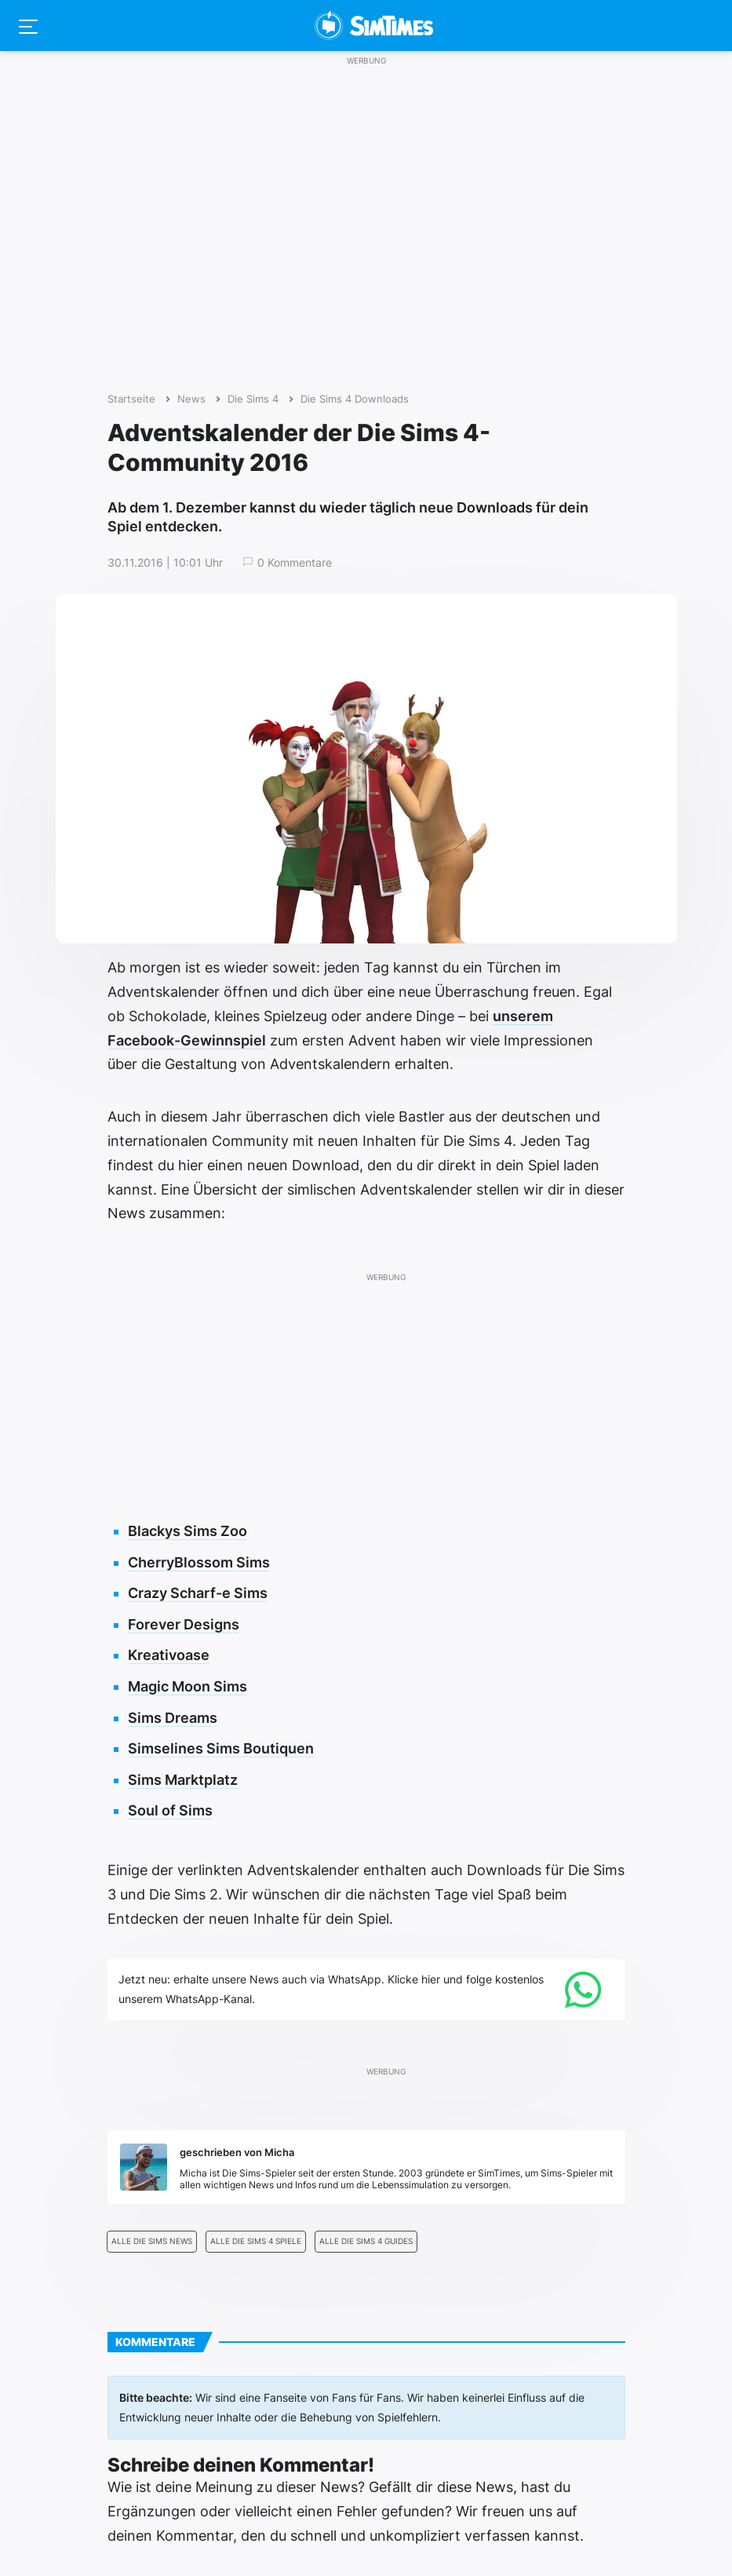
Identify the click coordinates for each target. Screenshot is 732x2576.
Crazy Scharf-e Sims (198, 1593)
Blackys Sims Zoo (187, 1531)
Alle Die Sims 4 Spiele (255, 2241)
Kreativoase (168, 1655)
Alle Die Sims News (151, 2241)
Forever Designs (183, 1624)
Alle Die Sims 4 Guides (366, 2241)
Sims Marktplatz (183, 1779)
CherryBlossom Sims (199, 1562)
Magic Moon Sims (187, 1686)
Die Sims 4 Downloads (354, 399)
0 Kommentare (294, 562)
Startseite (131, 399)
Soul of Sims (170, 1810)
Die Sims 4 (253, 399)
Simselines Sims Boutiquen (221, 1748)
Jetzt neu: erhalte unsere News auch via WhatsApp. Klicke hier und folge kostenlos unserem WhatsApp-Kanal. (331, 1988)
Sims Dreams (172, 1717)
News (191, 399)
